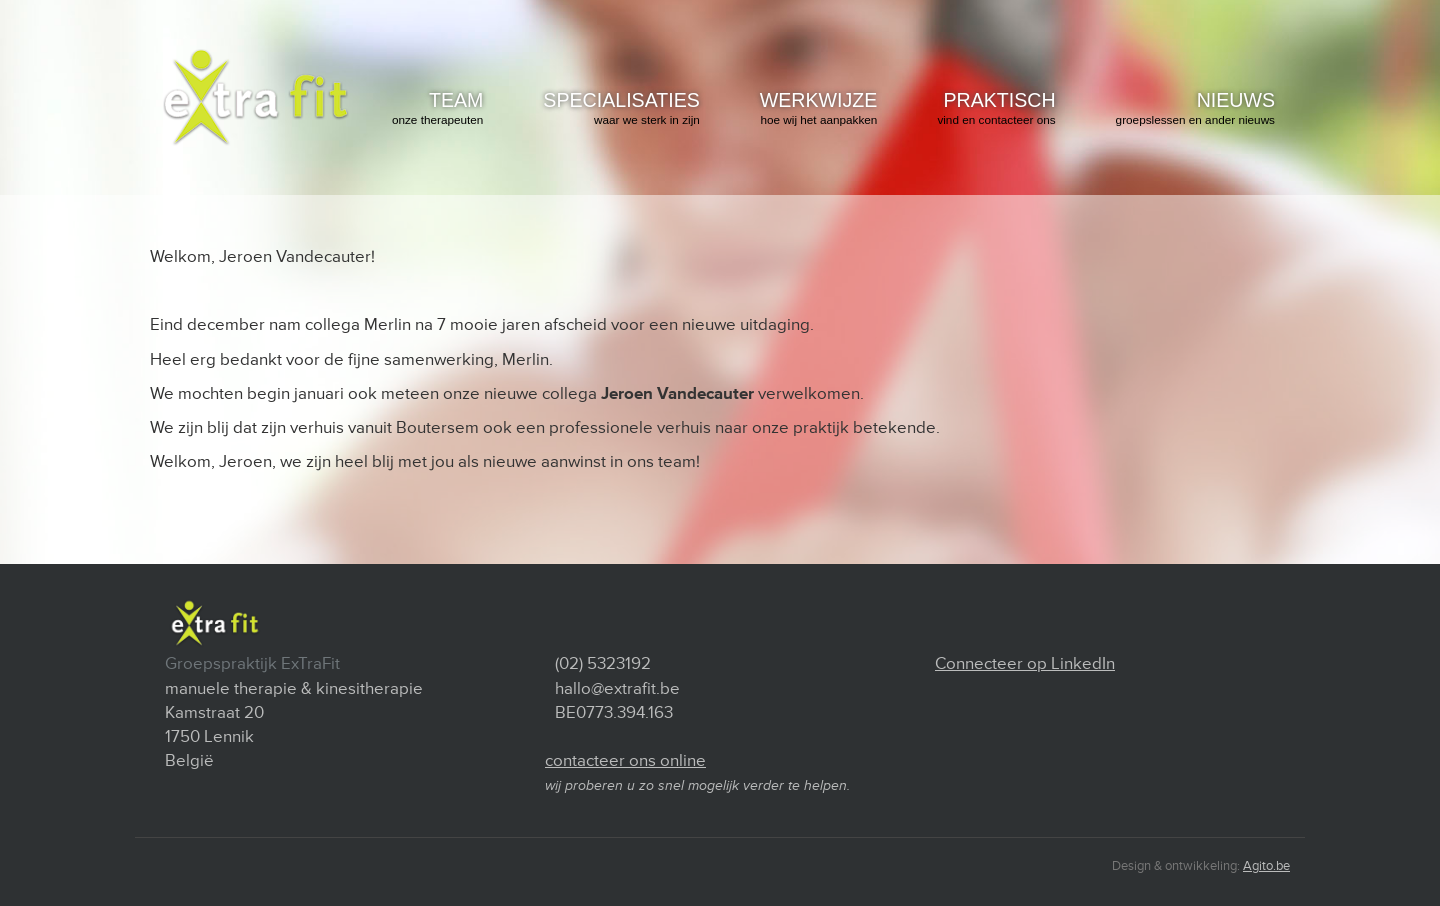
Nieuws (1195, 109)
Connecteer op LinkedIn (1025, 663)
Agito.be (1266, 866)
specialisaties (621, 109)
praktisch (996, 109)
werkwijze (819, 109)
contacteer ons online (625, 760)
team (437, 109)
